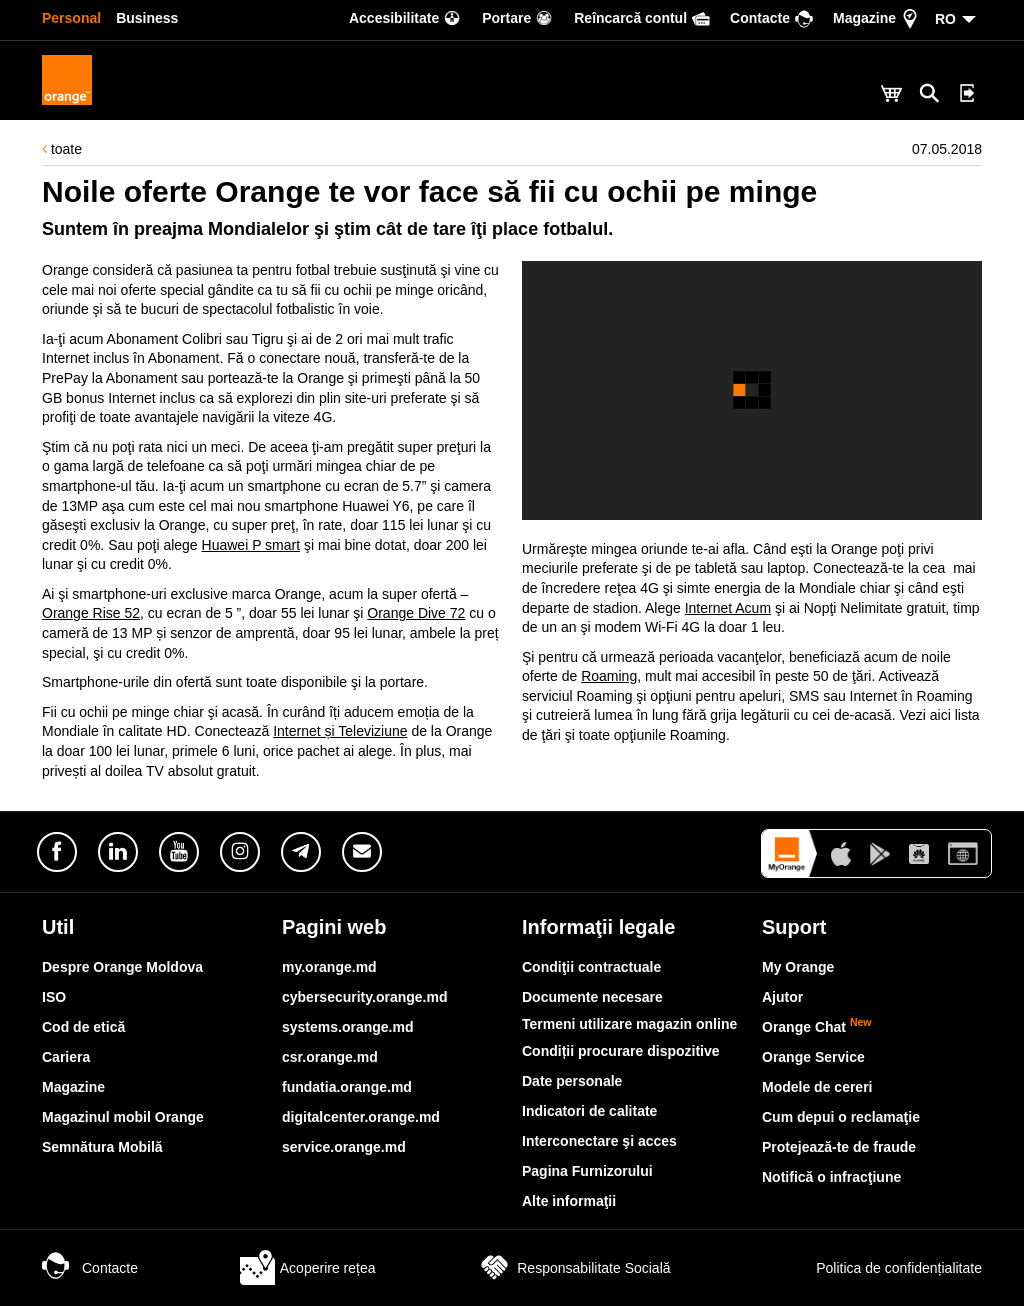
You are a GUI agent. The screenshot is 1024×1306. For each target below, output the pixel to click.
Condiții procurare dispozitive (621, 1051)
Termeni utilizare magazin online (629, 1024)
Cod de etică (83, 1027)
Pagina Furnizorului (587, 1171)
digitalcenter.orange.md (361, 1117)
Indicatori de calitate (589, 1111)
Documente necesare (592, 997)
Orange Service (813, 1057)
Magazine (73, 1087)
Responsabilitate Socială (573, 1268)
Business (147, 18)
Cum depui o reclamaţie (841, 1117)
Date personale (572, 1081)
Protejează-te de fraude (839, 1147)
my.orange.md (329, 967)
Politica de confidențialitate (877, 1268)
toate (62, 149)
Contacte (90, 1268)
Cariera (66, 1057)
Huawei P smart (251, 545)
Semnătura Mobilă (102, 1147)
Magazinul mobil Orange (123, 1117)
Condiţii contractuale (591, 967)
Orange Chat (817, 1027)
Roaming (609, 676)
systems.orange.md (348, 1027)
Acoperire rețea (308, 1268)
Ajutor (782, 997)
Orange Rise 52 (91, 613)
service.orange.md (344, 1147)
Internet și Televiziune (340, 731)
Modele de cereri (817, 1087)
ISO (54, 997)
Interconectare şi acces (599, 1141)
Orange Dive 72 (416, 613)
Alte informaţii (569, 1201)
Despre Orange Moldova (122, 967)
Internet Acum (728, 608)
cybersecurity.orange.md (364, 997)
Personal (71, 18)
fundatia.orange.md (347, 1087)
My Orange (798, 967)
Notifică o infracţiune (831, 1177)
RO (945, 19)
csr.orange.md (330, 1057)
